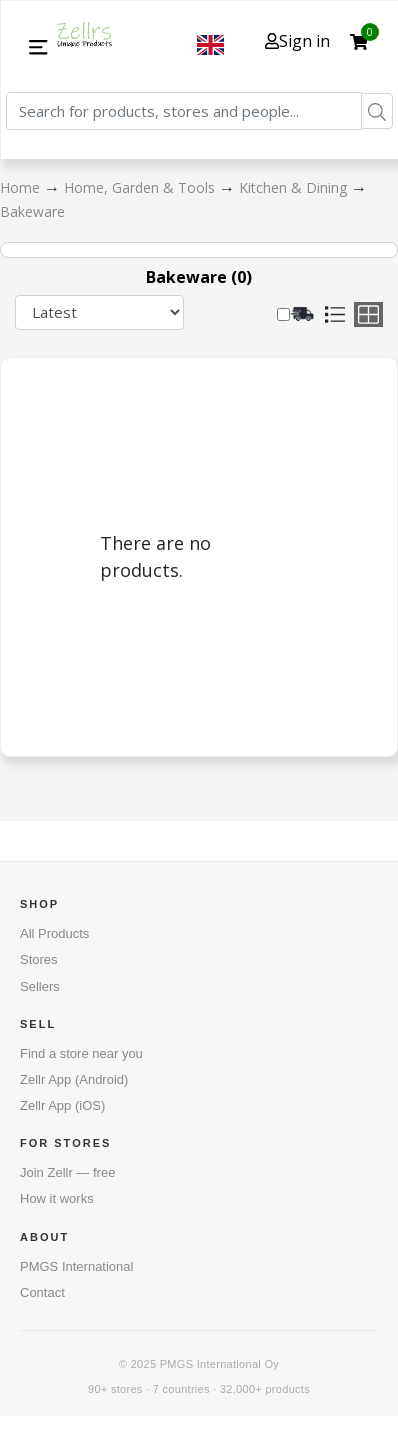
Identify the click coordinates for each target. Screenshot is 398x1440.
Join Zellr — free (67, 1172)
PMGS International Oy (219, 1364)
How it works (57, 1198)
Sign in (297, 41)
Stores (39, 959)
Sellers (40, 986)
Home (22, 187)
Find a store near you (81, 1053)
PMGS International (76, 1266)
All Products (54, 933)
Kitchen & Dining (295, 187)
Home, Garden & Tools (141, 187)
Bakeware (32, 211)
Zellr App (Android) (74, 1079)
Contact (42, 1292)
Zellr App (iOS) (62, 1105)
